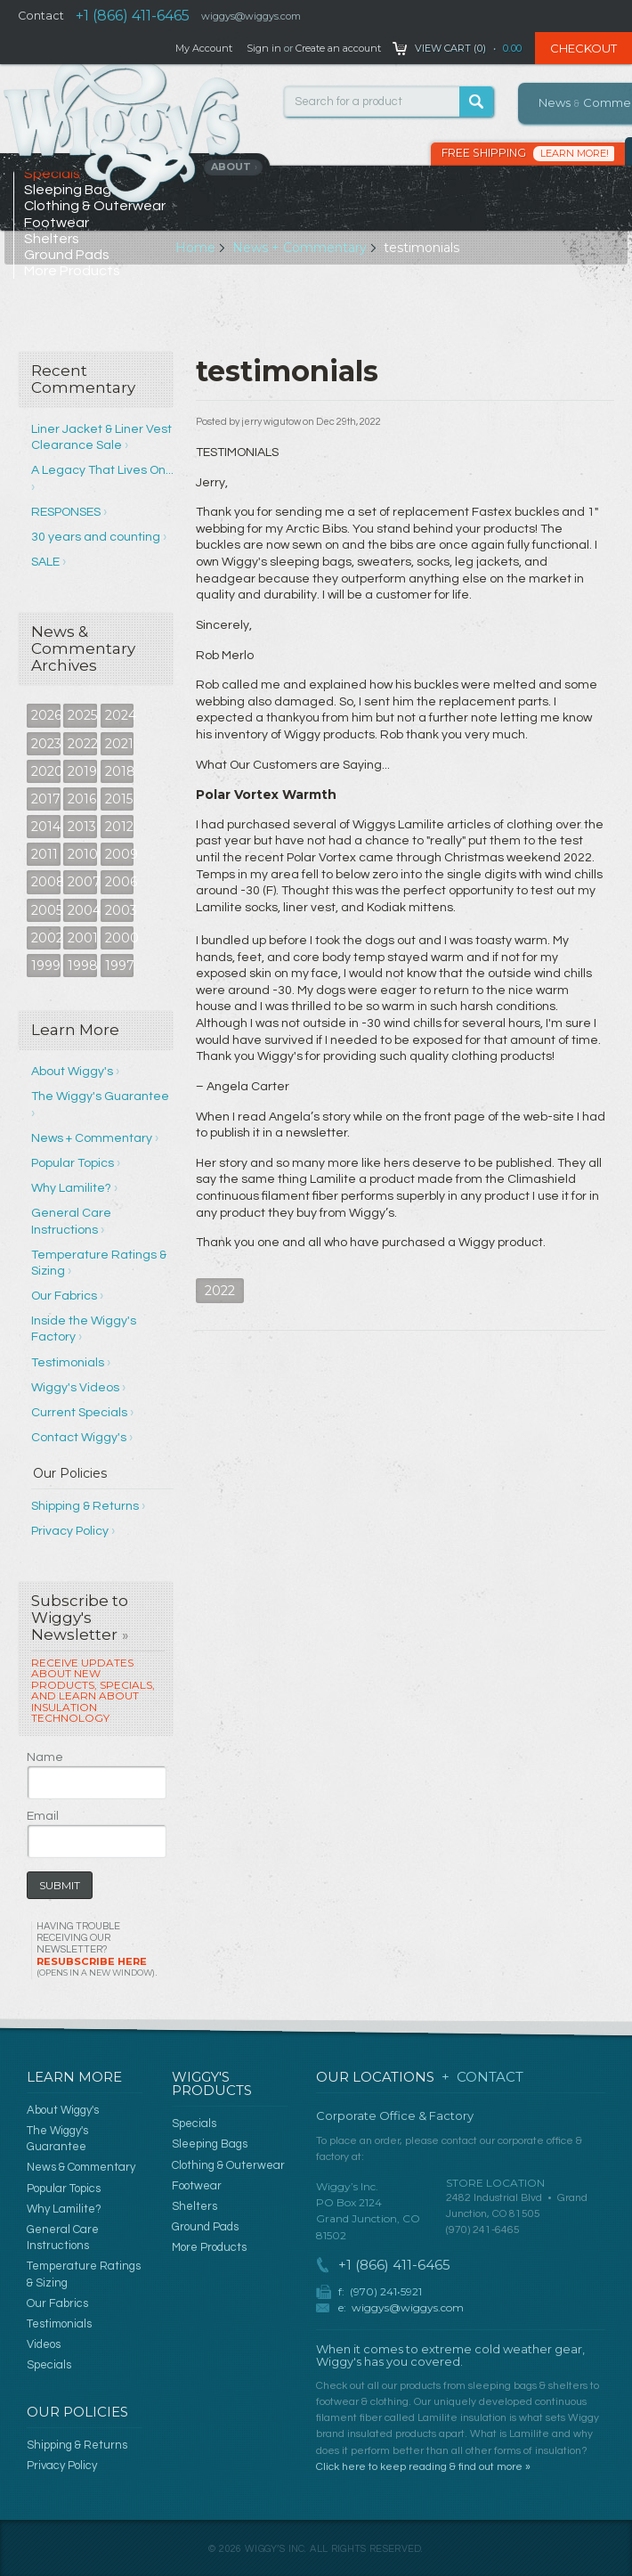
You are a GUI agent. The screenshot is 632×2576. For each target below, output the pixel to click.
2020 (46, 771)
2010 (82, 854)
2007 (82, 882)
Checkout (583, 48)
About (234, 166)
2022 (82, 744)
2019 (82, 771)
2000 (119, 938)
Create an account (338, 48)
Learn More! (574, 153)
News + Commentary (299, 248)
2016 (82, 799)
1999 (46, 966)
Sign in (264, 48)
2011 (44, 854)
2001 (82, 938)
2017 (46, 799)
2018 (119, 771)
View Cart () (450, 48)
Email (43, 1816)
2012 (119, 827)
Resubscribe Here (95, 1966)
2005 (46, 910)
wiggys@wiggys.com (408, 2307)
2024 (119, 715)
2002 (46, 938)
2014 (46, 827)
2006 (119, 882)
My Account (203, 48)
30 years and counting (95, 537)
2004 (82, 910)
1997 (119, 966)
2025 (82, 715)
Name (45, 1757)
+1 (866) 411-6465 (133, 15)
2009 (119, 854)
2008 (46, 882)
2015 (119, 799)
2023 (46, 744)
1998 (82, 966)
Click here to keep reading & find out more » (423, 2467)
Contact (41, 15)
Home (195, 248)
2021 (119, 744)
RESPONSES (66, 512)
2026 (46, 715)
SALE (45, 562)
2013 (82, 827)
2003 (119, 910)
